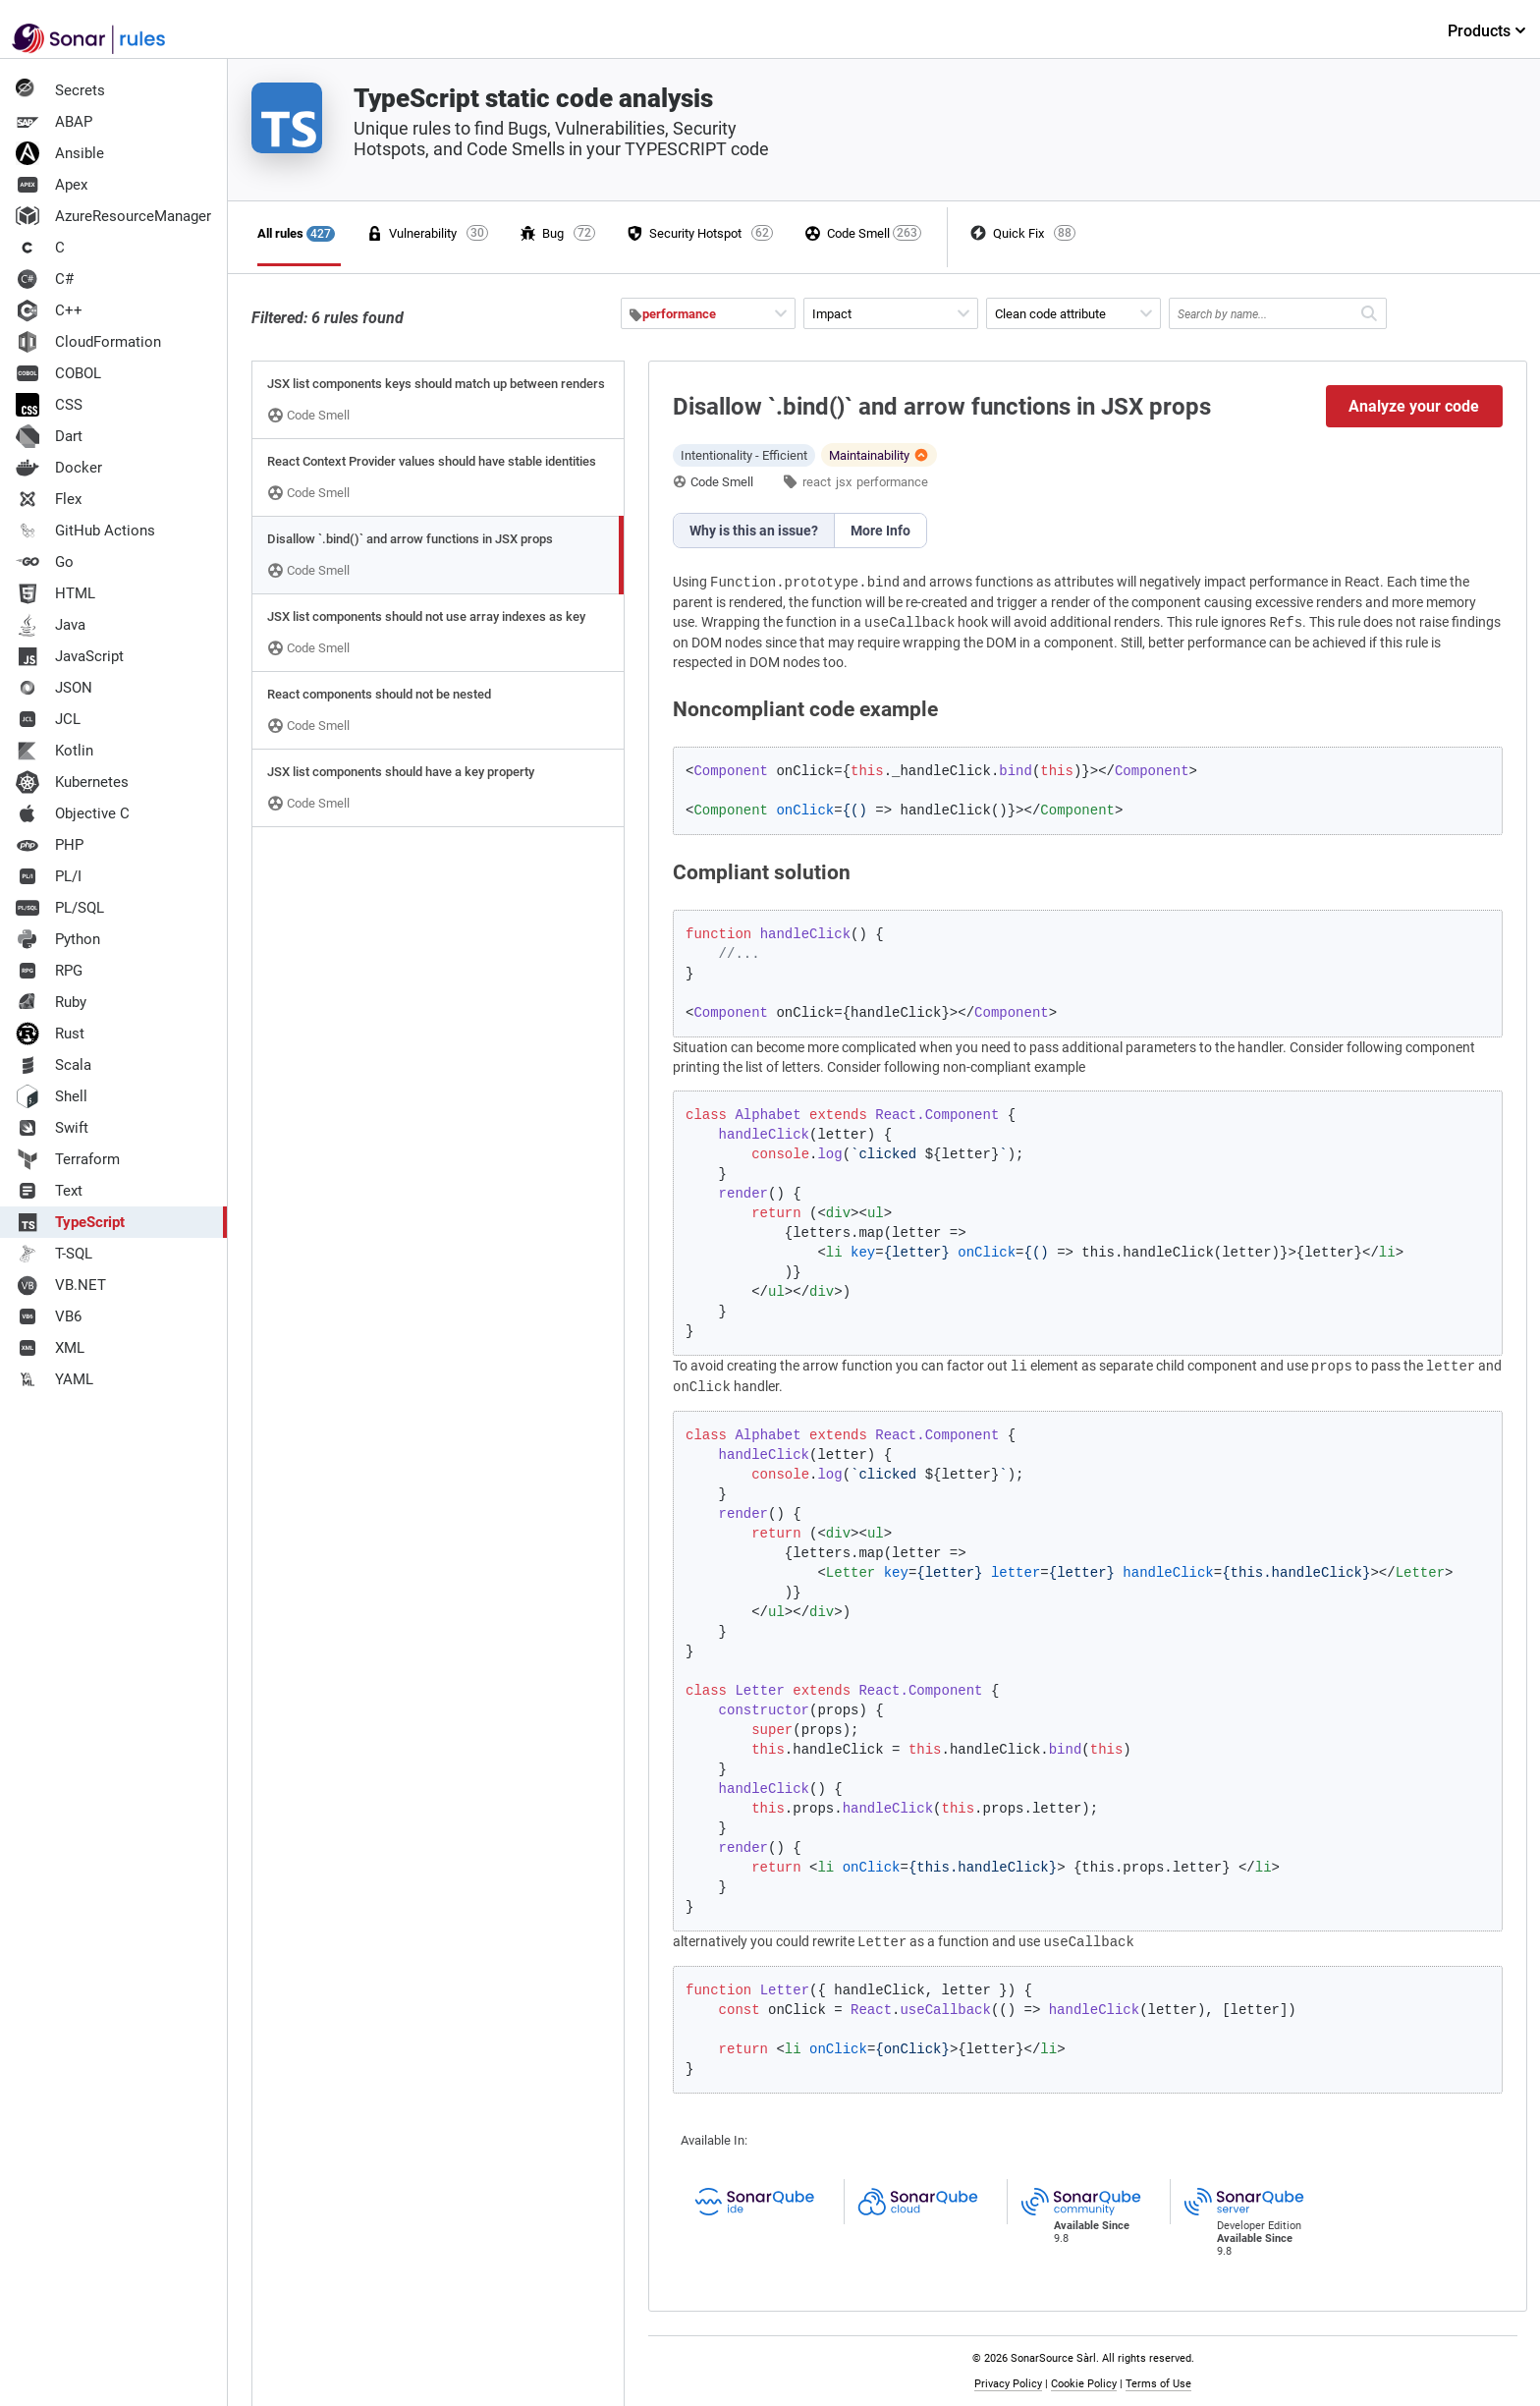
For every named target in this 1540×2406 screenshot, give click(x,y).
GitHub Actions (85, 530)
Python (58, 939)
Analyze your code (1413, 406)
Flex (49, 499)
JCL (48, 719)
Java (50, 625)
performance (892, 482)
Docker (59, 467)
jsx (844, 482)
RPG (49, 970)
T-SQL (54, 1253)
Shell (51, 1096)
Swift (52, 1128)
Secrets (60, 90)
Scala (53, 1065)
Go (45, 562)
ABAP (54, 122)
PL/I (49, 876)
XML (50, 1348)
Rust (50, 1033)
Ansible (60, 153)
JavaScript (70, 656)
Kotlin (54, 750)
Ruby (51, 1002)
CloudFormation (88, 342)
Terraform (68, 1159)
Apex (51, 184)
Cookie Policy (1084, 2384)
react (816, 482)
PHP (49, 845)
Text (49, 1191)
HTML (55, 593)
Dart (49, 436)
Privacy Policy (1008, 2384)
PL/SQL (60, 908)
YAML (54, 1379)
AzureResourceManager (113, 216)
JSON (54, 687)
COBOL (58, 373)
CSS (49, 405)
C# (45, 279)
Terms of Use (1158, 2384)
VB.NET (61, 1285)
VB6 (49, 1316)
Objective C (73, 813)
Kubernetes (72, 782)
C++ (49, 310)
